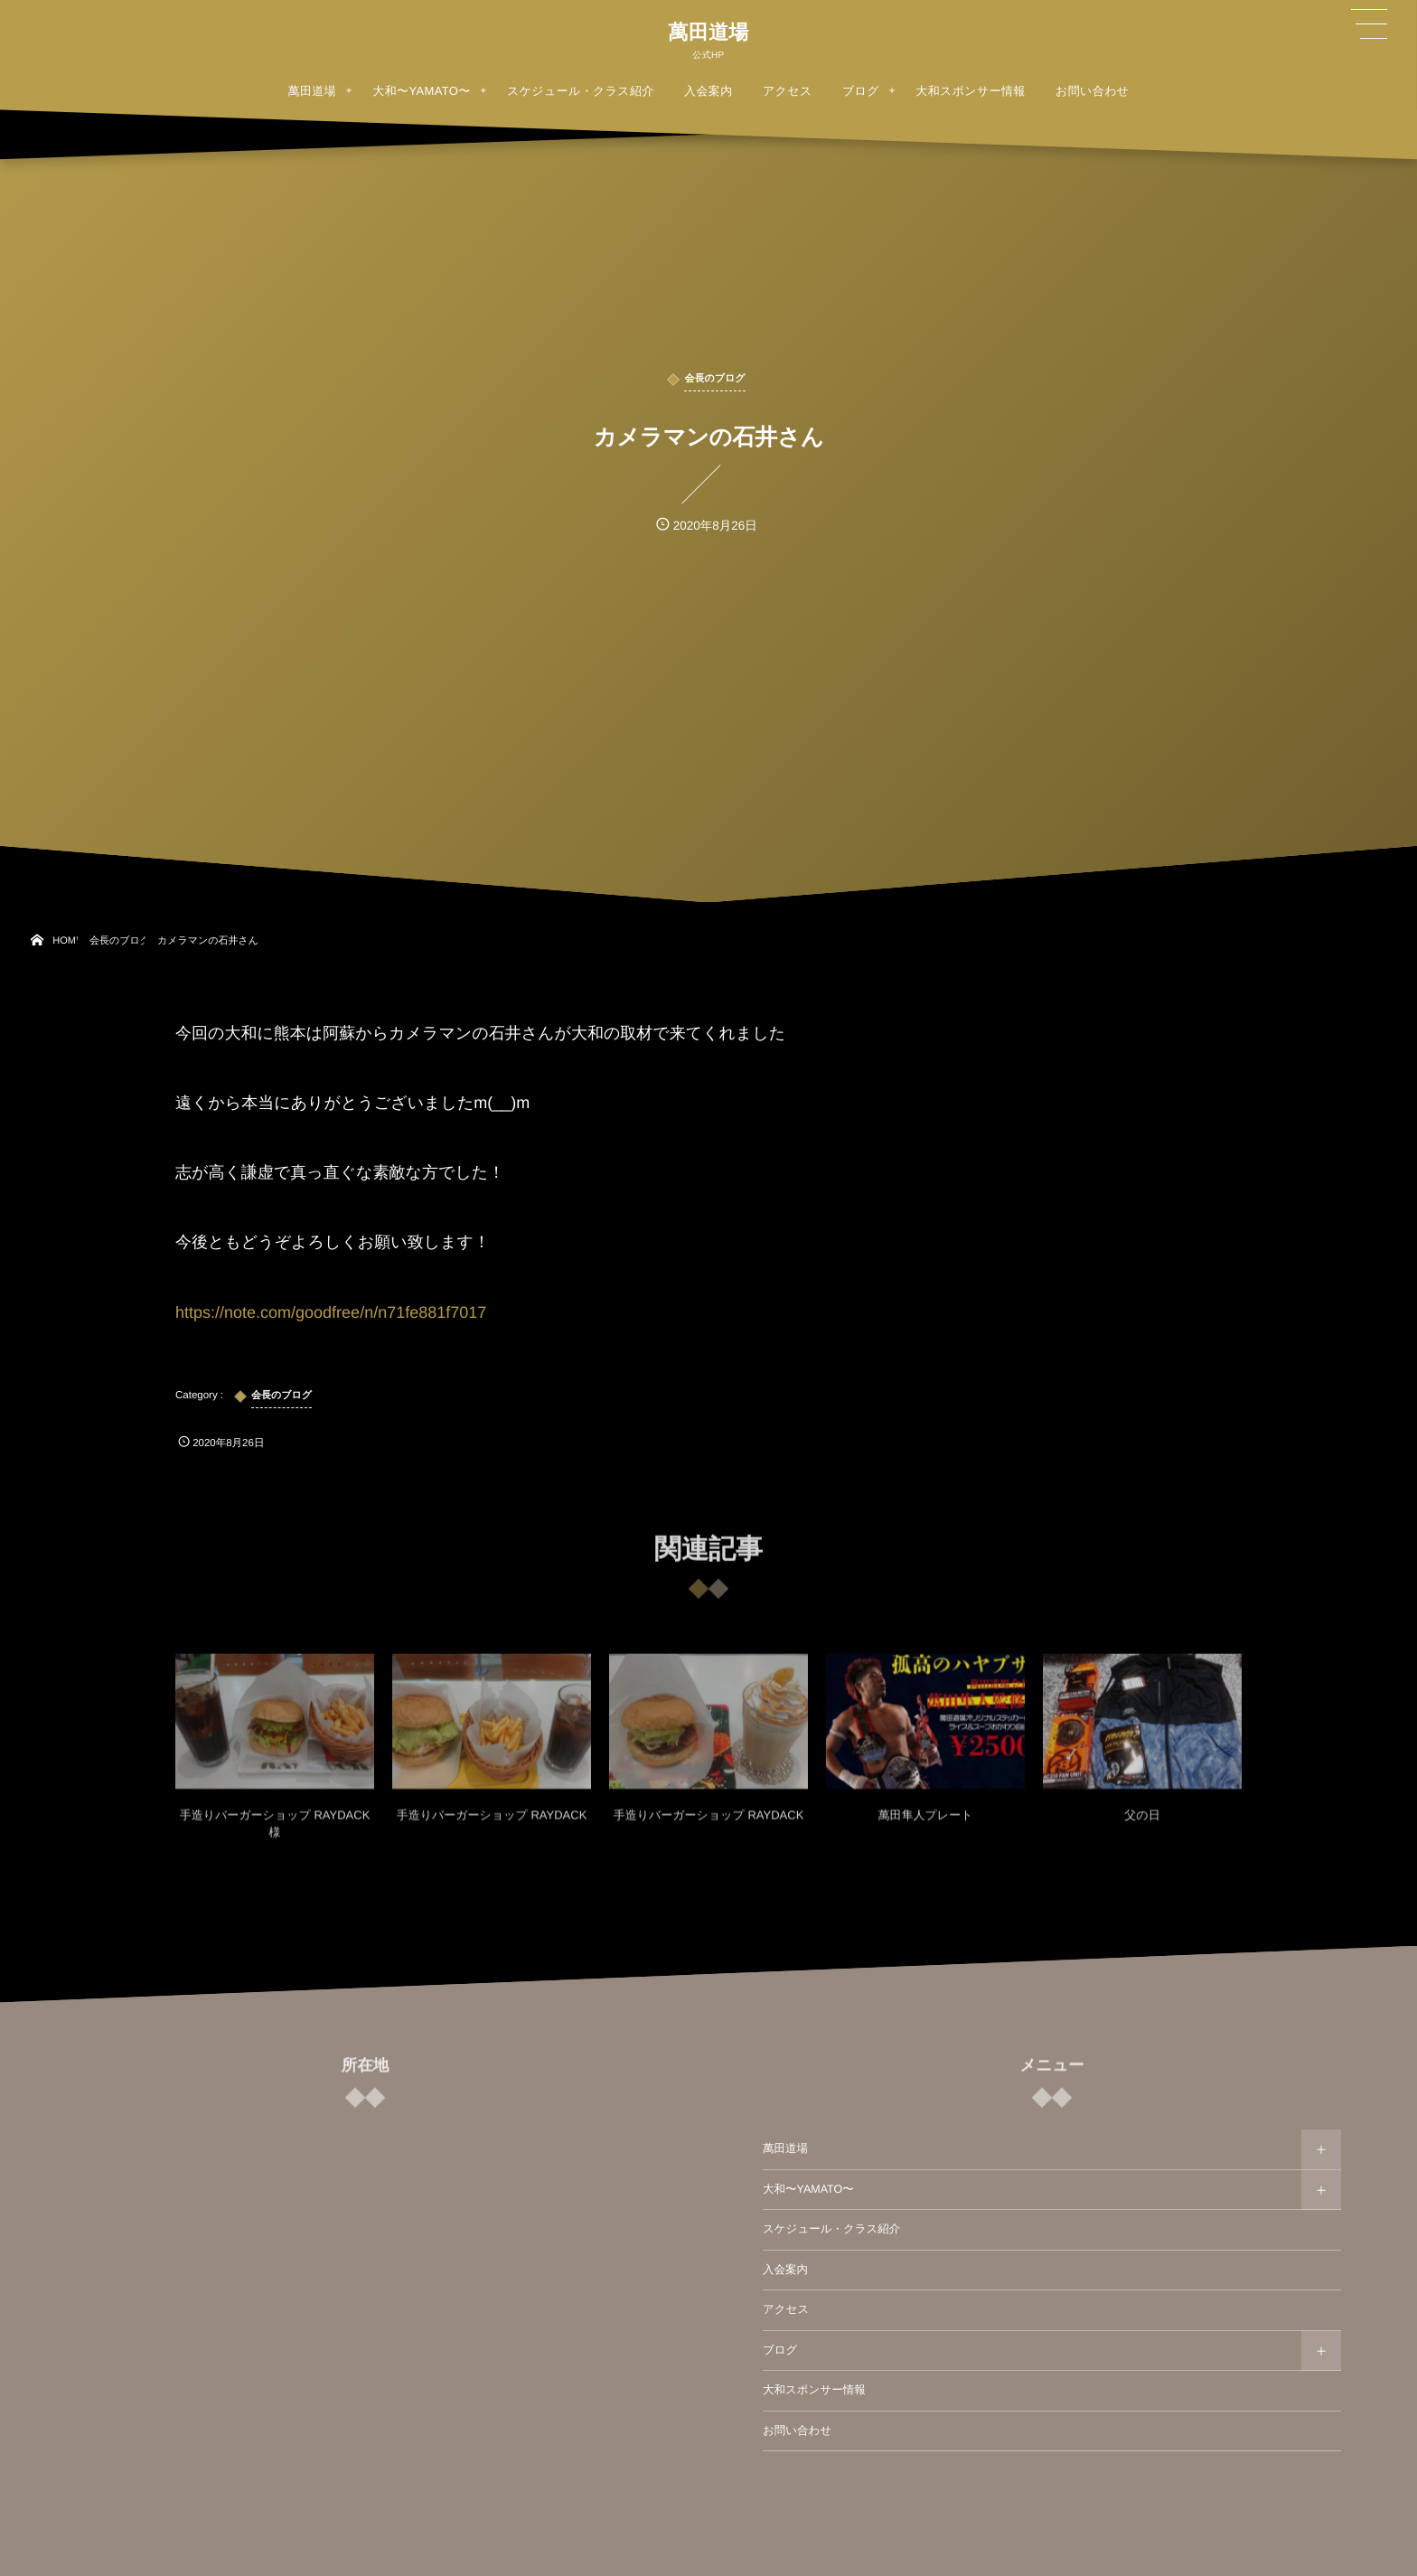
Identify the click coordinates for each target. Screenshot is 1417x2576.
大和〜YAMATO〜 (808, 2189)
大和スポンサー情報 (814, 2389)
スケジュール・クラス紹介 (831, 2229)
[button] (1369, 24)
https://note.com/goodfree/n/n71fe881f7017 (330, 1312)
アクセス (786, 2309)
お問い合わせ (797, 2430)
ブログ (780, 2350)
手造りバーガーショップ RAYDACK (492, 1826)
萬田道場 (708, 32)
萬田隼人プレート (925, 1826)
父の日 (1141, 1826)
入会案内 (785, 2269)
